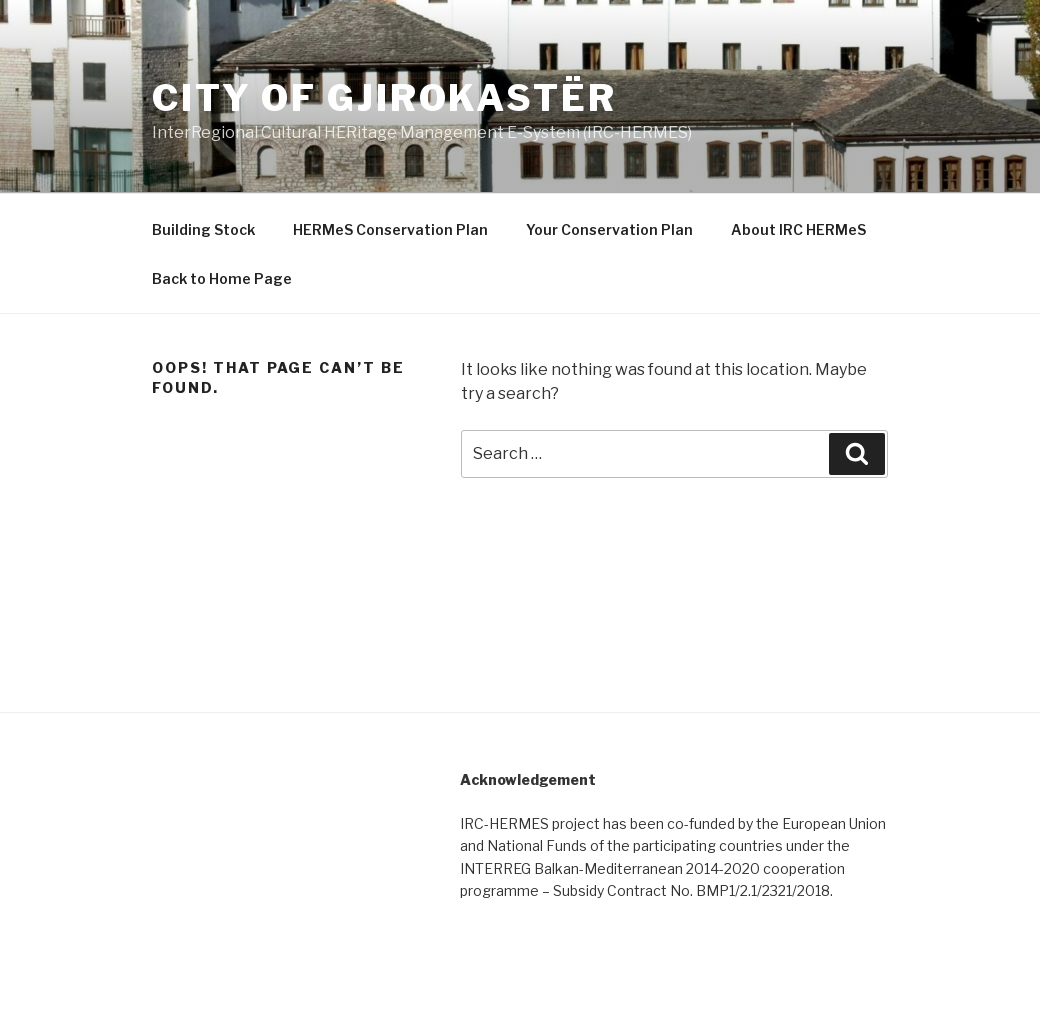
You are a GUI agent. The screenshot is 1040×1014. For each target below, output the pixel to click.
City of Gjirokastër (384, 98)
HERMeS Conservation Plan (390, 229)
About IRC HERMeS (798, 229)
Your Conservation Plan (609, 229)
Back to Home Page (222, 278)
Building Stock (203, 229)
